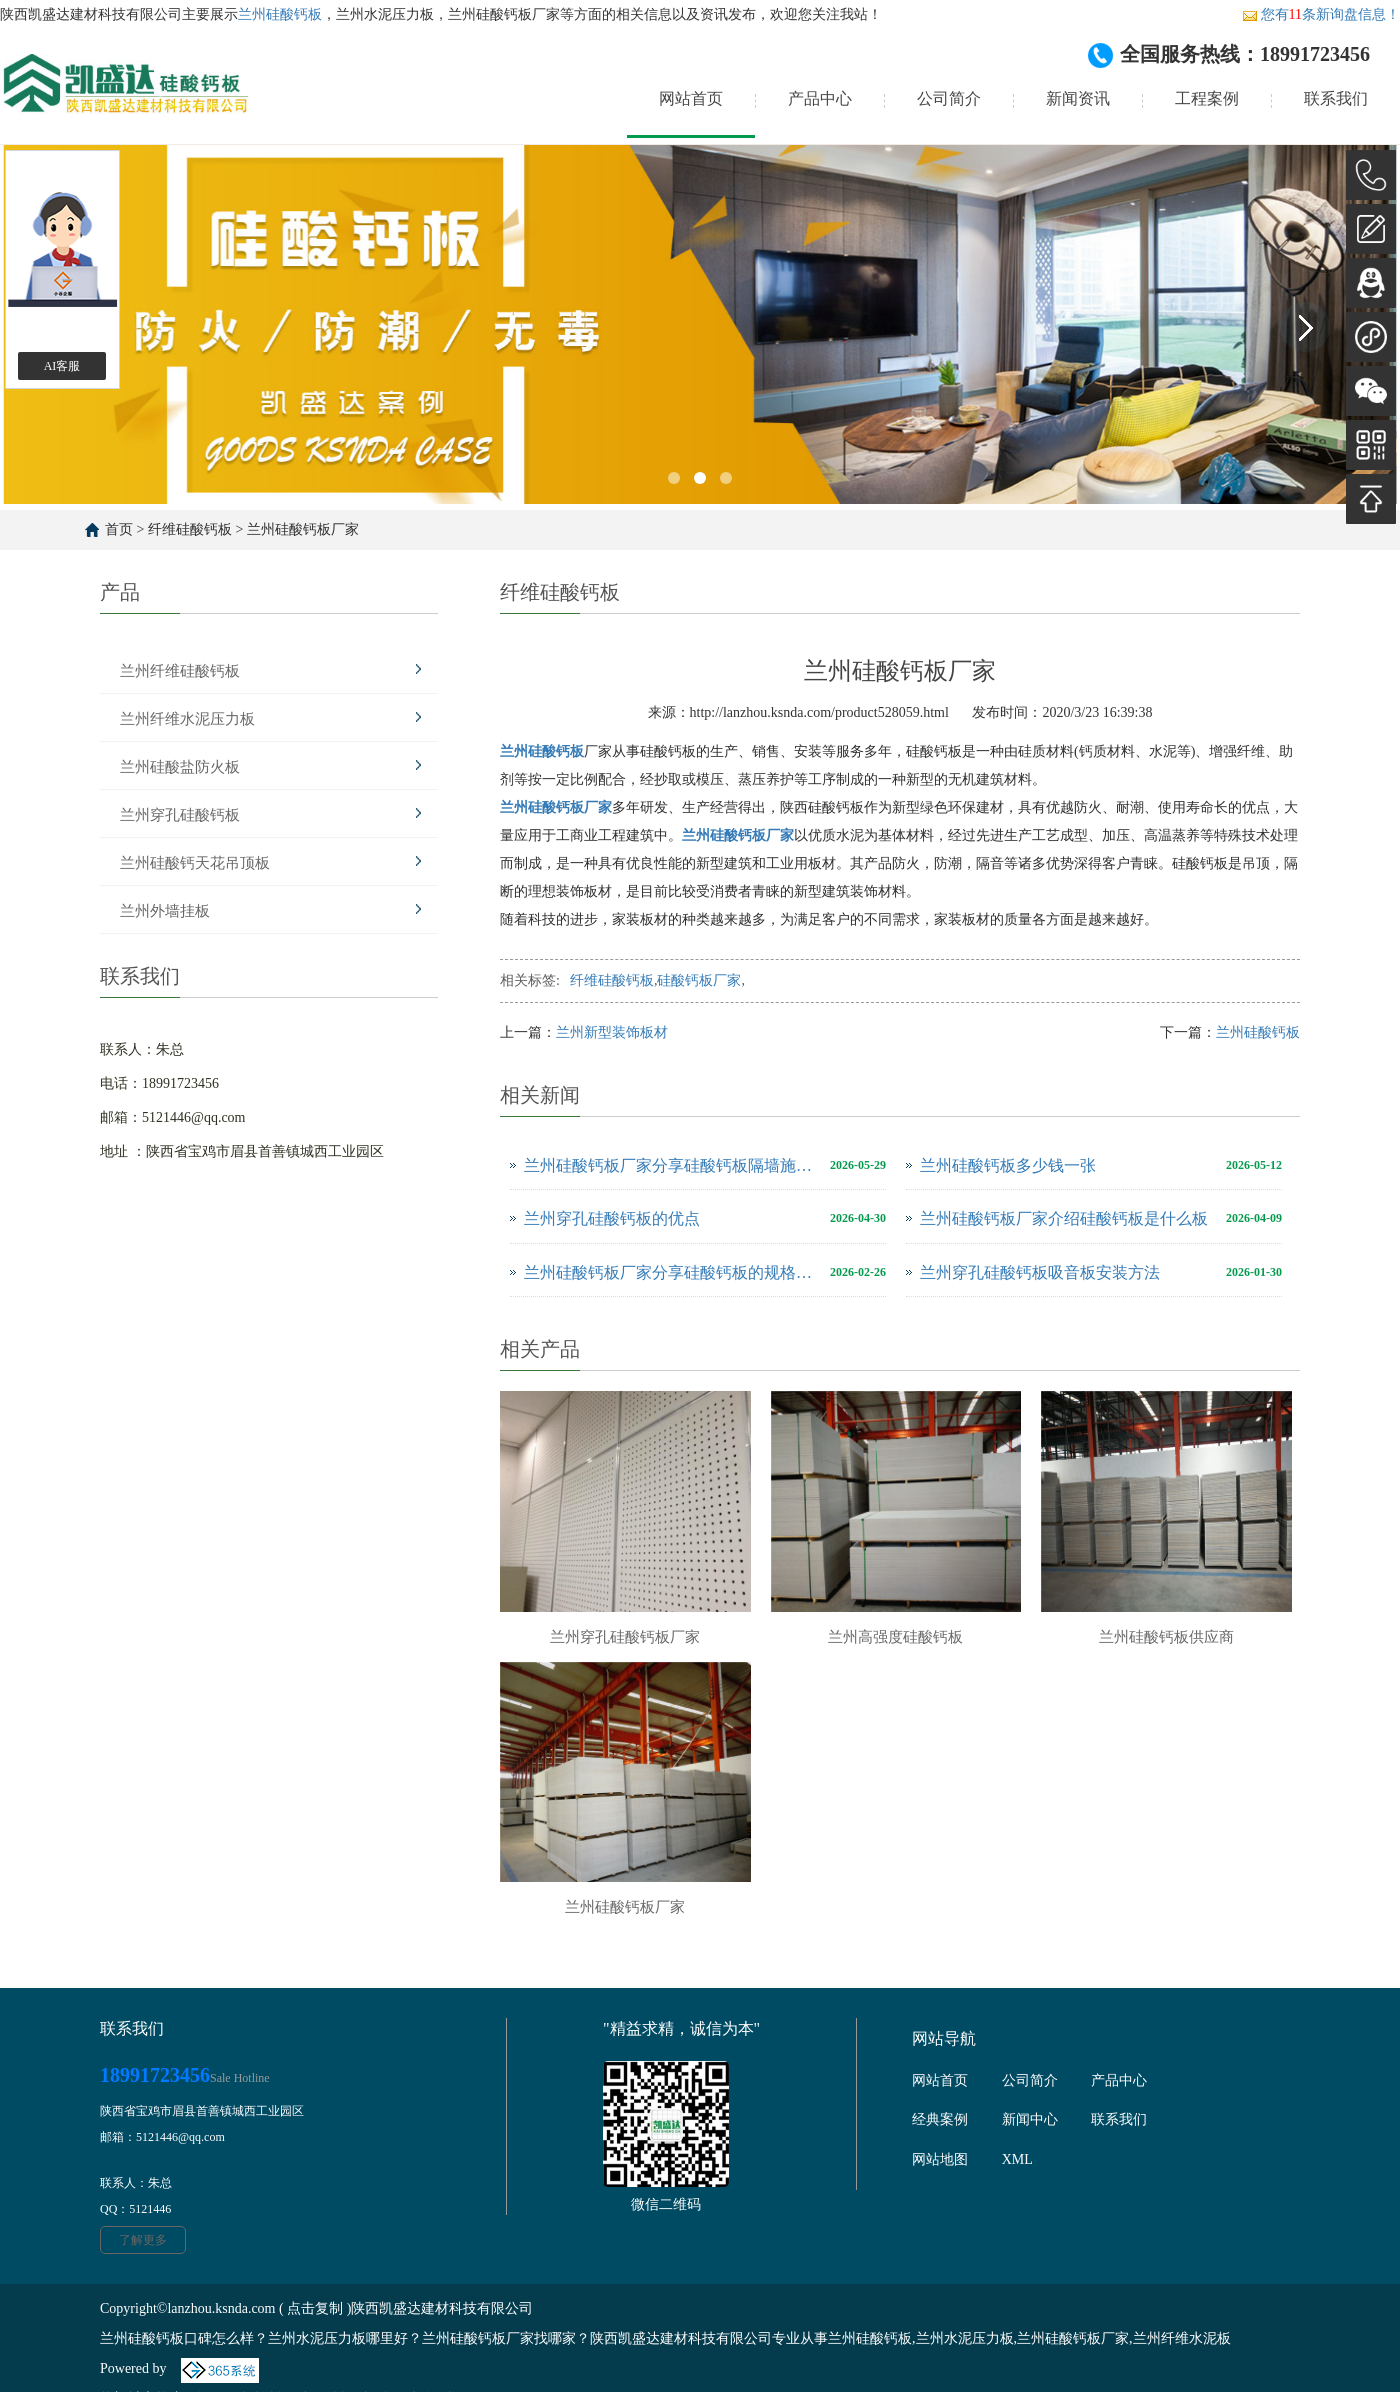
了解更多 (143, 2240)
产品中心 (820, 98)
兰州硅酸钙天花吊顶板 (195, 863)
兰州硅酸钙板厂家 (303, 529)
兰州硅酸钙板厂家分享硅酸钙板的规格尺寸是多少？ (672, 1272)
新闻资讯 (1078, 98)
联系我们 (1336, 98)
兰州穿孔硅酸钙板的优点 (612, 1218)
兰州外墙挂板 (165, 911)
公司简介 (949, 98)
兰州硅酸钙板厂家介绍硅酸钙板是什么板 (1064, 1218)
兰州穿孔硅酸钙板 (180, 815)
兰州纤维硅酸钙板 (180, 671)
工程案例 (1207, 98)
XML (1017, 2159)
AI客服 (62, 366)
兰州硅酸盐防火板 (180, 767)
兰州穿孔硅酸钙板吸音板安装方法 (1040, 1272)
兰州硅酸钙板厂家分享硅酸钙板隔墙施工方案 (672, 1165)
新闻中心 (1030, 2119)
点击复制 (315, 2308)
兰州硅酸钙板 (280, 14)
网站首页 (691, 98)
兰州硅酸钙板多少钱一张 (1008, 1165)
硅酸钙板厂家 (699, 980)
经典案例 (940, 2119)
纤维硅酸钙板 (190, 529)
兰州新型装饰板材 (612, 1032)
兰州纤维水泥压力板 (187, 719)
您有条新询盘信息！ (1321, 14)
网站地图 (940, 2159)
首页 (119, 529)
